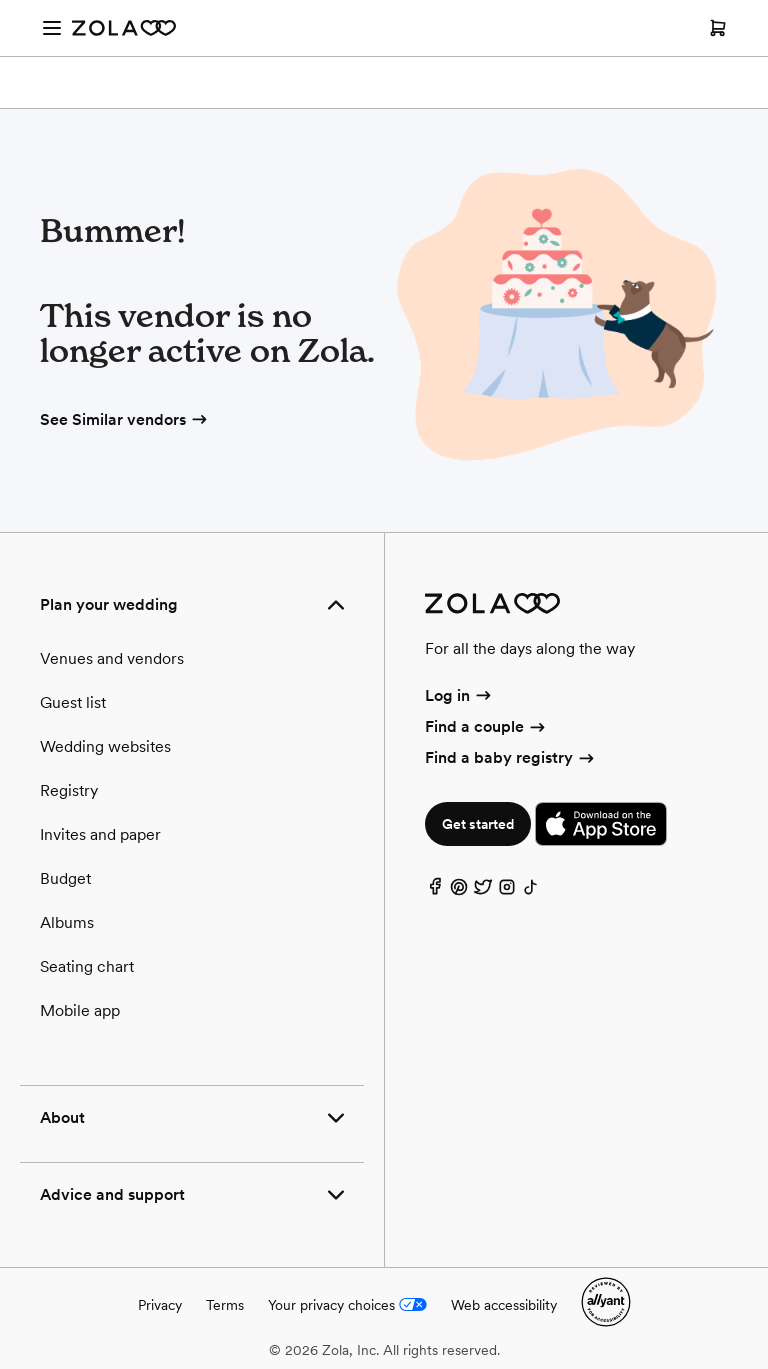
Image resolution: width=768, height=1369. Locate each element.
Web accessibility (504, 1305)
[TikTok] (531, 891)
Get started (478, 824)
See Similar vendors (125, 419)
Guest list (73, 702)
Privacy (160, 1305)
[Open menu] (52, 28)
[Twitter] (483, 891)
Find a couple (486, 726)
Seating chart (87, 966)
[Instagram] (507, 891)
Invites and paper (100, 834)
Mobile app (80, 1010)
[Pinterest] (459, 891)
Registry (69, 790)
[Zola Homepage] (124, 28)
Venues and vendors (112, 658)
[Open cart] (718, 28)
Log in (459, 695)
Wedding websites (105, 746)
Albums (67, 922)
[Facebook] (435, 891)
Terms (225, 1305)
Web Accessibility (0, 0)
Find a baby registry (511, 757)
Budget (65, 878)
